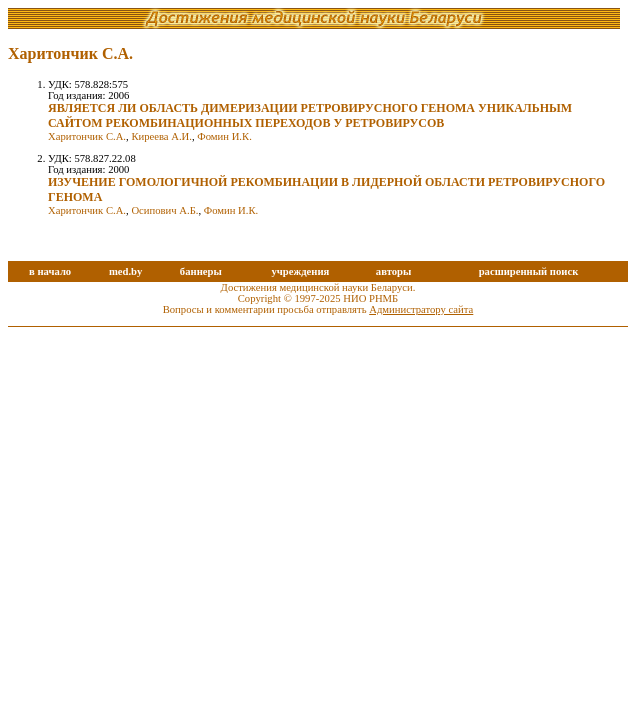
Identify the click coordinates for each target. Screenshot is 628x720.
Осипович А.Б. (164, 210)
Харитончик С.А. (87, 136)
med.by (125, 271)
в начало (50, 271)
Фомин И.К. (224, 136)
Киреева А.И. (161, 136)
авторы (394, 271)
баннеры (201, 271)
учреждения (300, 271)
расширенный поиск (529, 271)
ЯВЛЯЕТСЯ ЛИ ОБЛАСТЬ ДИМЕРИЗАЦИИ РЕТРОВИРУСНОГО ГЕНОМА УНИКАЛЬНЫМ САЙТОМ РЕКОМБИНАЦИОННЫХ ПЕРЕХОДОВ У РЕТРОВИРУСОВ (310, 115)
